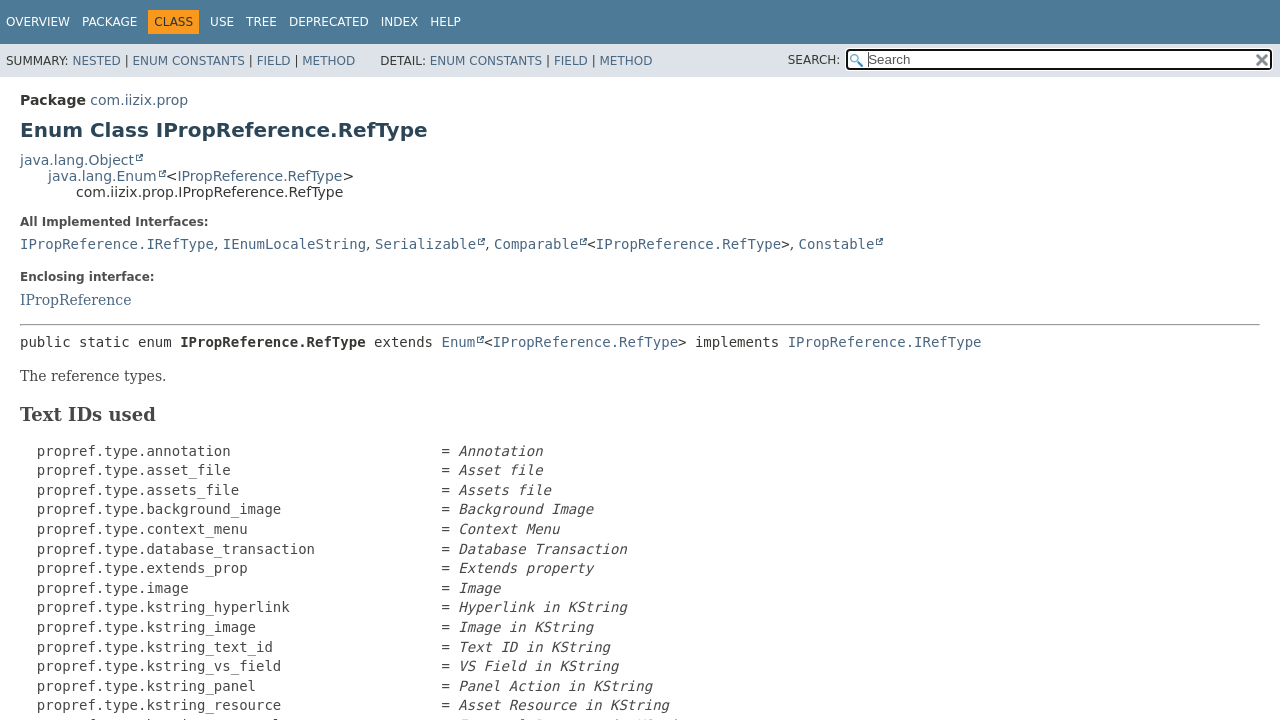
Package (109, 22)
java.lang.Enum (102, 176)
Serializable (425, 244)
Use (222, 22)
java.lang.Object (77, 160)
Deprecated (329, 22)
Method (328, 61)
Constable (837, 244)
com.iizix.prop (139, 100)
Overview (38, 22)
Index (400, 22)
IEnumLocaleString (294, 244)
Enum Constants (188, 61)
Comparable (536, 244)
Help (445, 22)
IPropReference (75, 300)
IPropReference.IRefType (117, 244)
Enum (458, 342)
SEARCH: (814, 60)
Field (274, 61)
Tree (261, 22)
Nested (96, 61)
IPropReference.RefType (259, 176)
